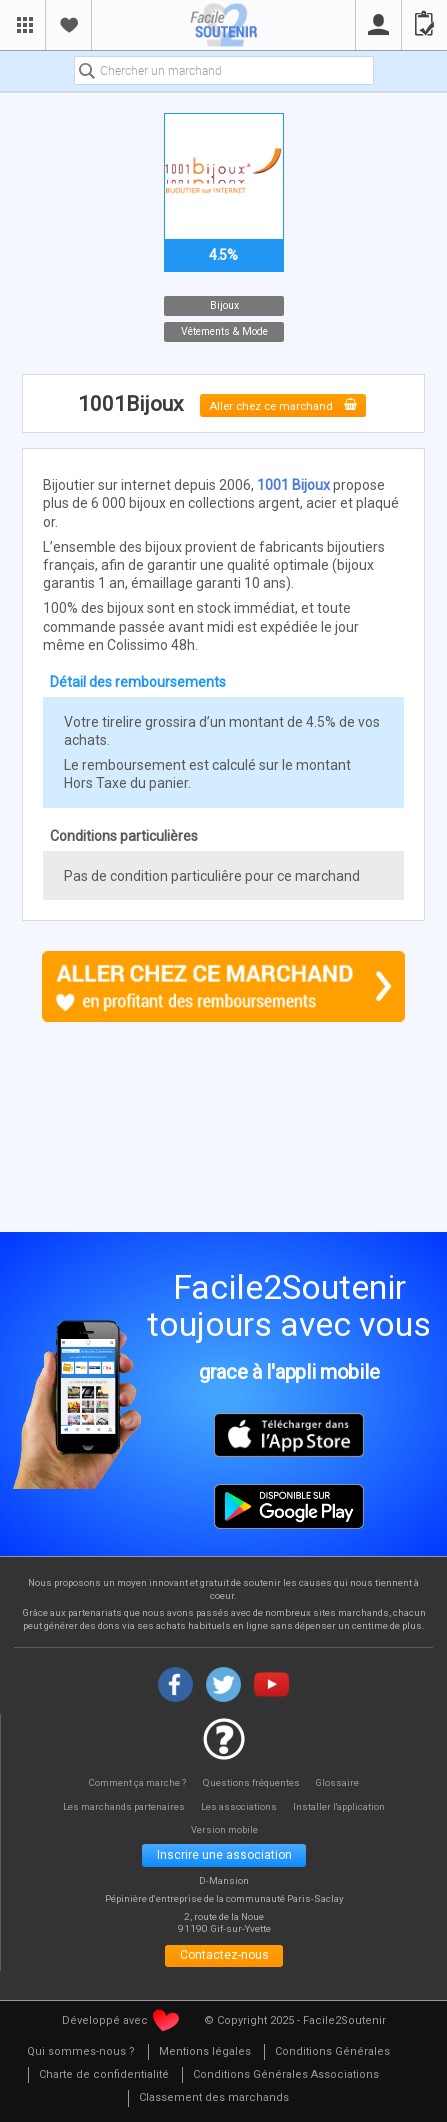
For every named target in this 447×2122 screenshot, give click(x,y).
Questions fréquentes (252, 1783)
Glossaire (342, 1783)
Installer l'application (346, 1806)
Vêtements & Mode (223, 331)
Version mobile (224, 1829)
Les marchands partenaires (117, 1806)
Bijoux (223, 305)
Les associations (240, 1806)
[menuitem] (81, 2058)
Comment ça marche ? (134, 1783)
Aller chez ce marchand (283, 404)
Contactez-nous (224, 1960)
